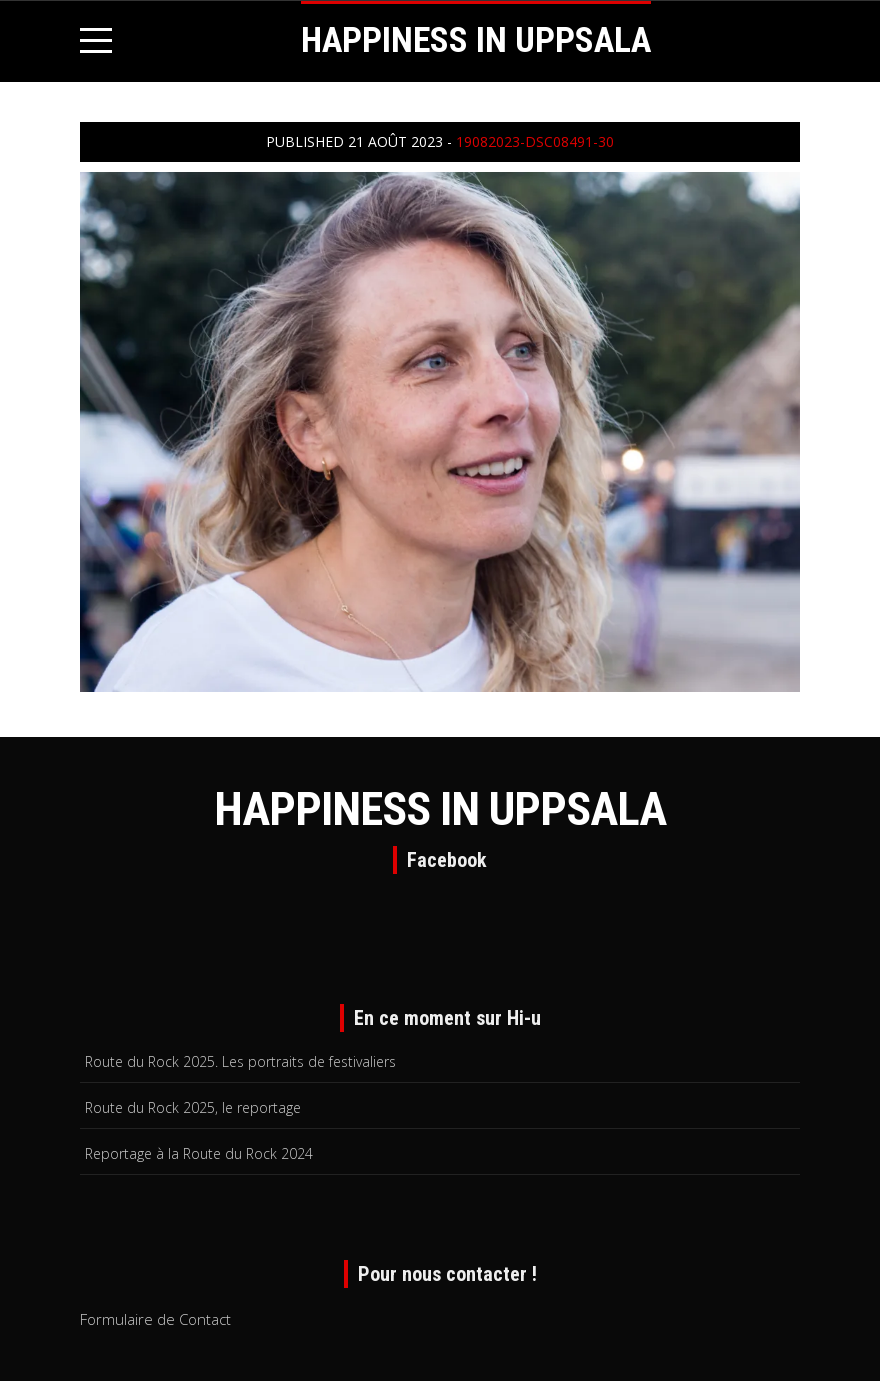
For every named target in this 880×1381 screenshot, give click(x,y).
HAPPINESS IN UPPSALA (476, 40)
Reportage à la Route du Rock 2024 (199, 1153)
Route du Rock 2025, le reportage (193, 1107)
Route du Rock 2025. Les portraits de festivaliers (240, 1061)
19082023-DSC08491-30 (535, 141)
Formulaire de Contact (155, 1319)
